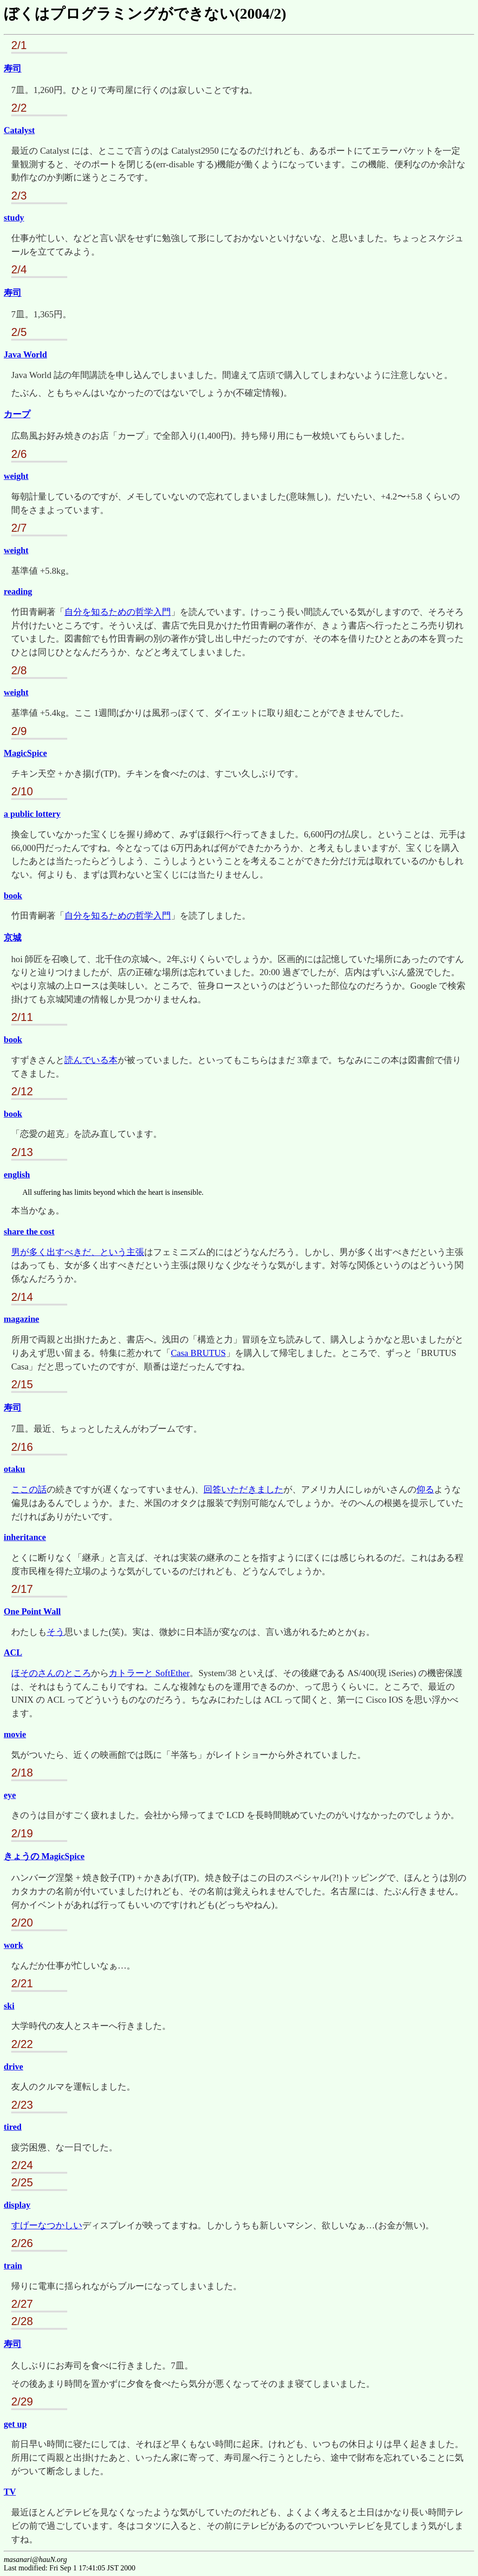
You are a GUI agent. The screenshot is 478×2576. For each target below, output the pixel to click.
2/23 (22, 2104)
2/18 (22, 1772)
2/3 (19, 195)
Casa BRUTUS (198, 1353)
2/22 (22, 2044)
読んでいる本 (91, 1060)
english (17, 1174)
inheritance (25, 1537)
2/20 (22, 1922)
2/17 (22, 1589)
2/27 (22, 2304)
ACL (13, 1652)
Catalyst (19, 130)
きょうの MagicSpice (44, 1856)
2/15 (22, 1384)
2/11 (22, 1017)
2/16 (22, 1447)
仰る (425, 1489)
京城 (12, 937)
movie (15, 1734)
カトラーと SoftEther (149, 1673)
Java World (25, 354)
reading (18, 591)
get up (15, 2424)
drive (13, 2066)
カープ (17, 414)
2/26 (22, 2243)
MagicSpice (25, 753)
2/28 (22, 2321)
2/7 (19, 527)
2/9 (19, 731)
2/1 (19, 45)
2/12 (22, 1091)
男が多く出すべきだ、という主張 (77, 1252)
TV (10, 2492)
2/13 (22, 1152)
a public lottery (32, 814)
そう (55, 1632)
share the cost (29, 1231)
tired (12, 2127)
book (13, 895)
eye (10, 1795)
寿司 (12, 68)
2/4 (19, 269)
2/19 (22, 1833)
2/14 (22, 1297)
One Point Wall (32, 1611)
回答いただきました (243, 1489)
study (14, 217)
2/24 (22, 2165)
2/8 (19, 670)
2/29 (22, 2401)
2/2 (19, 107)
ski (9, 2006)
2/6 (19, 454)
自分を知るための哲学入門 (117, 612)
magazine (21, 1319)
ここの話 (29, 1489)
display (17, 2205)
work (13, 1945)
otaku (14, 1469)
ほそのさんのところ (51, 1673)
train (13, 2265)
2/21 (22, 1983)
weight (16, 476)
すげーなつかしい (46, 2225)
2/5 (19, 332)
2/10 (22, 791)
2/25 (22, 2182)
